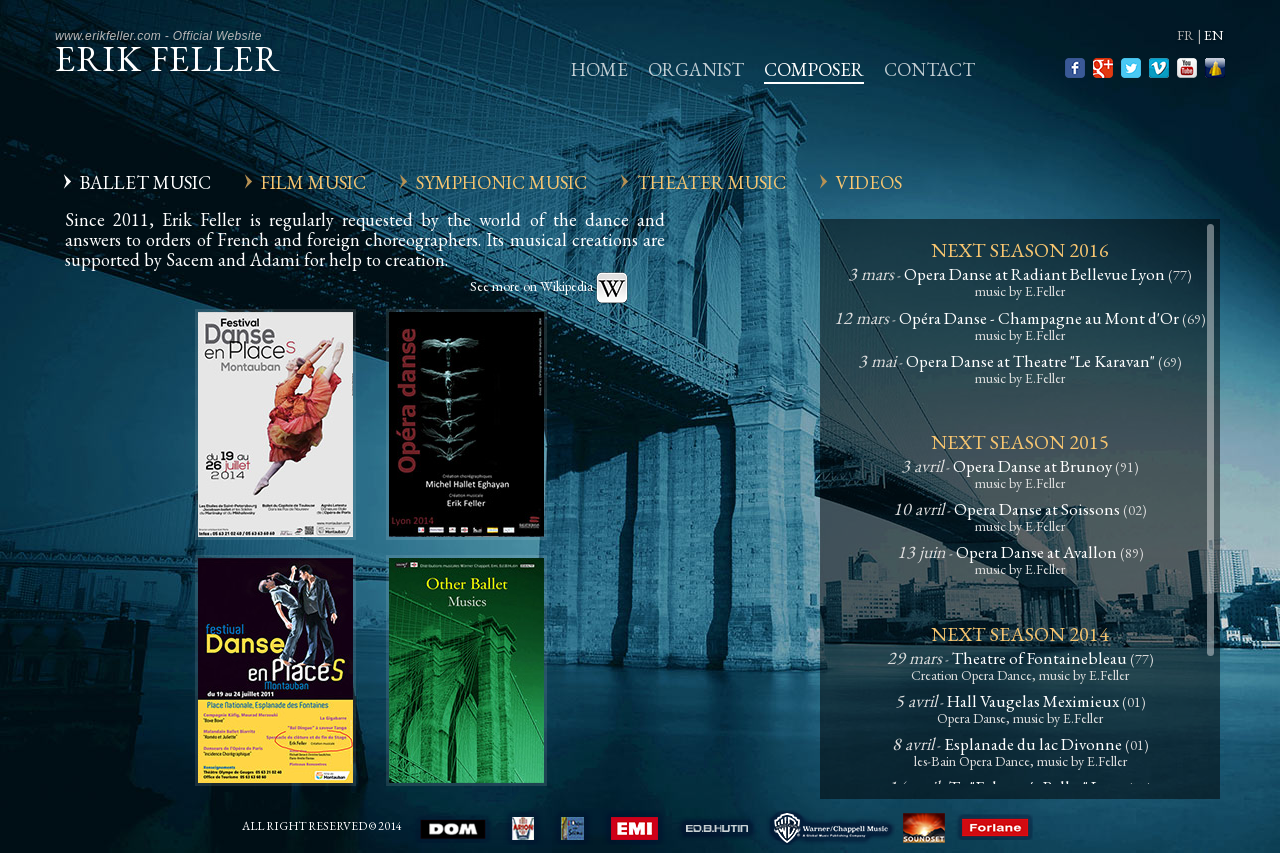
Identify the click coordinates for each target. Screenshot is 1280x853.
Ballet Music (145, 182)
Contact (929, 69)
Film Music (313, 182)
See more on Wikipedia (549, 286)
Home (599, 69)
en (1213, 35)
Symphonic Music (501, 182)
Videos (869, 182)
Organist (696, 69)
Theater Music (711, 182)
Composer (814, 69)
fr (1185, 35)
